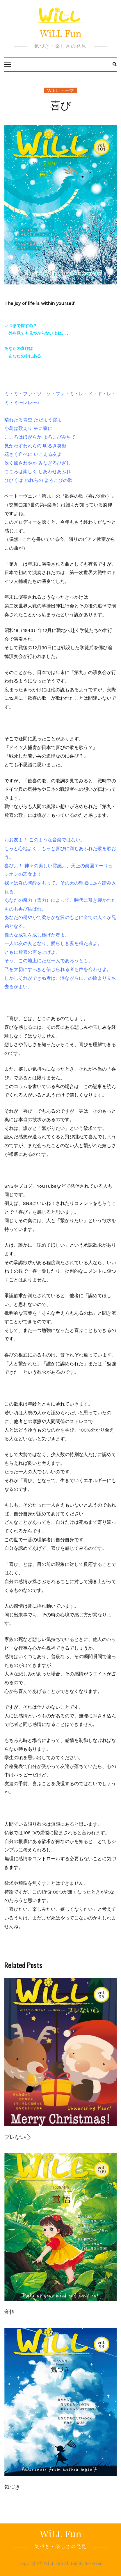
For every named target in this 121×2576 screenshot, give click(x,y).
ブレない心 (17, 2136)
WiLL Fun (60, 33)
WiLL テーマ (60, 90)
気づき (12, 2486)
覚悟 (9, 2311)
